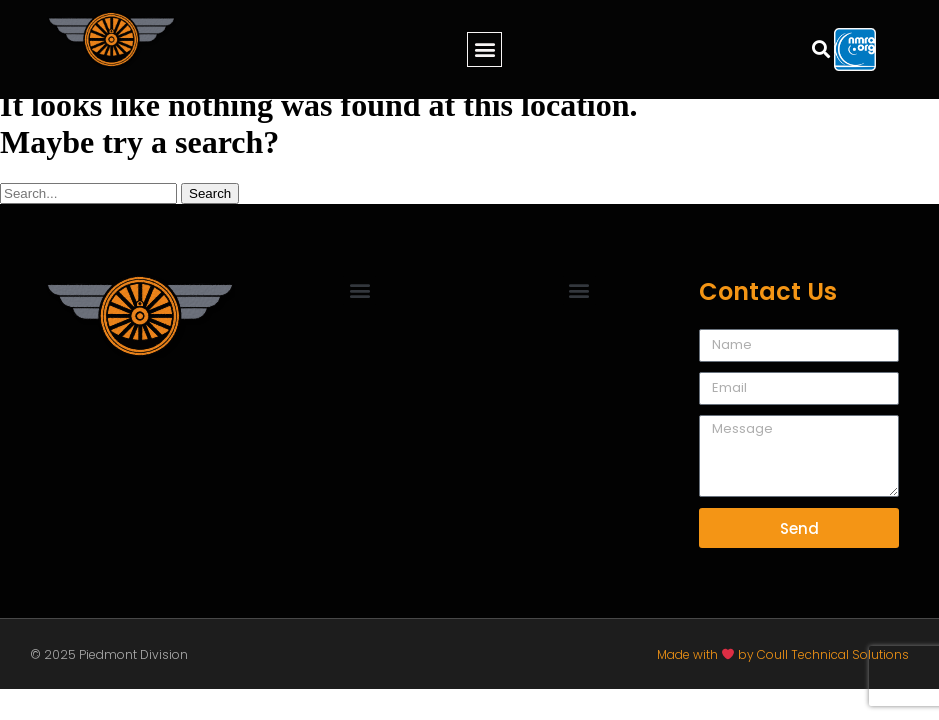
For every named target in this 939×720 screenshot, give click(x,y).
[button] (484, 49)
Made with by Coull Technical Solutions (783, 654)
